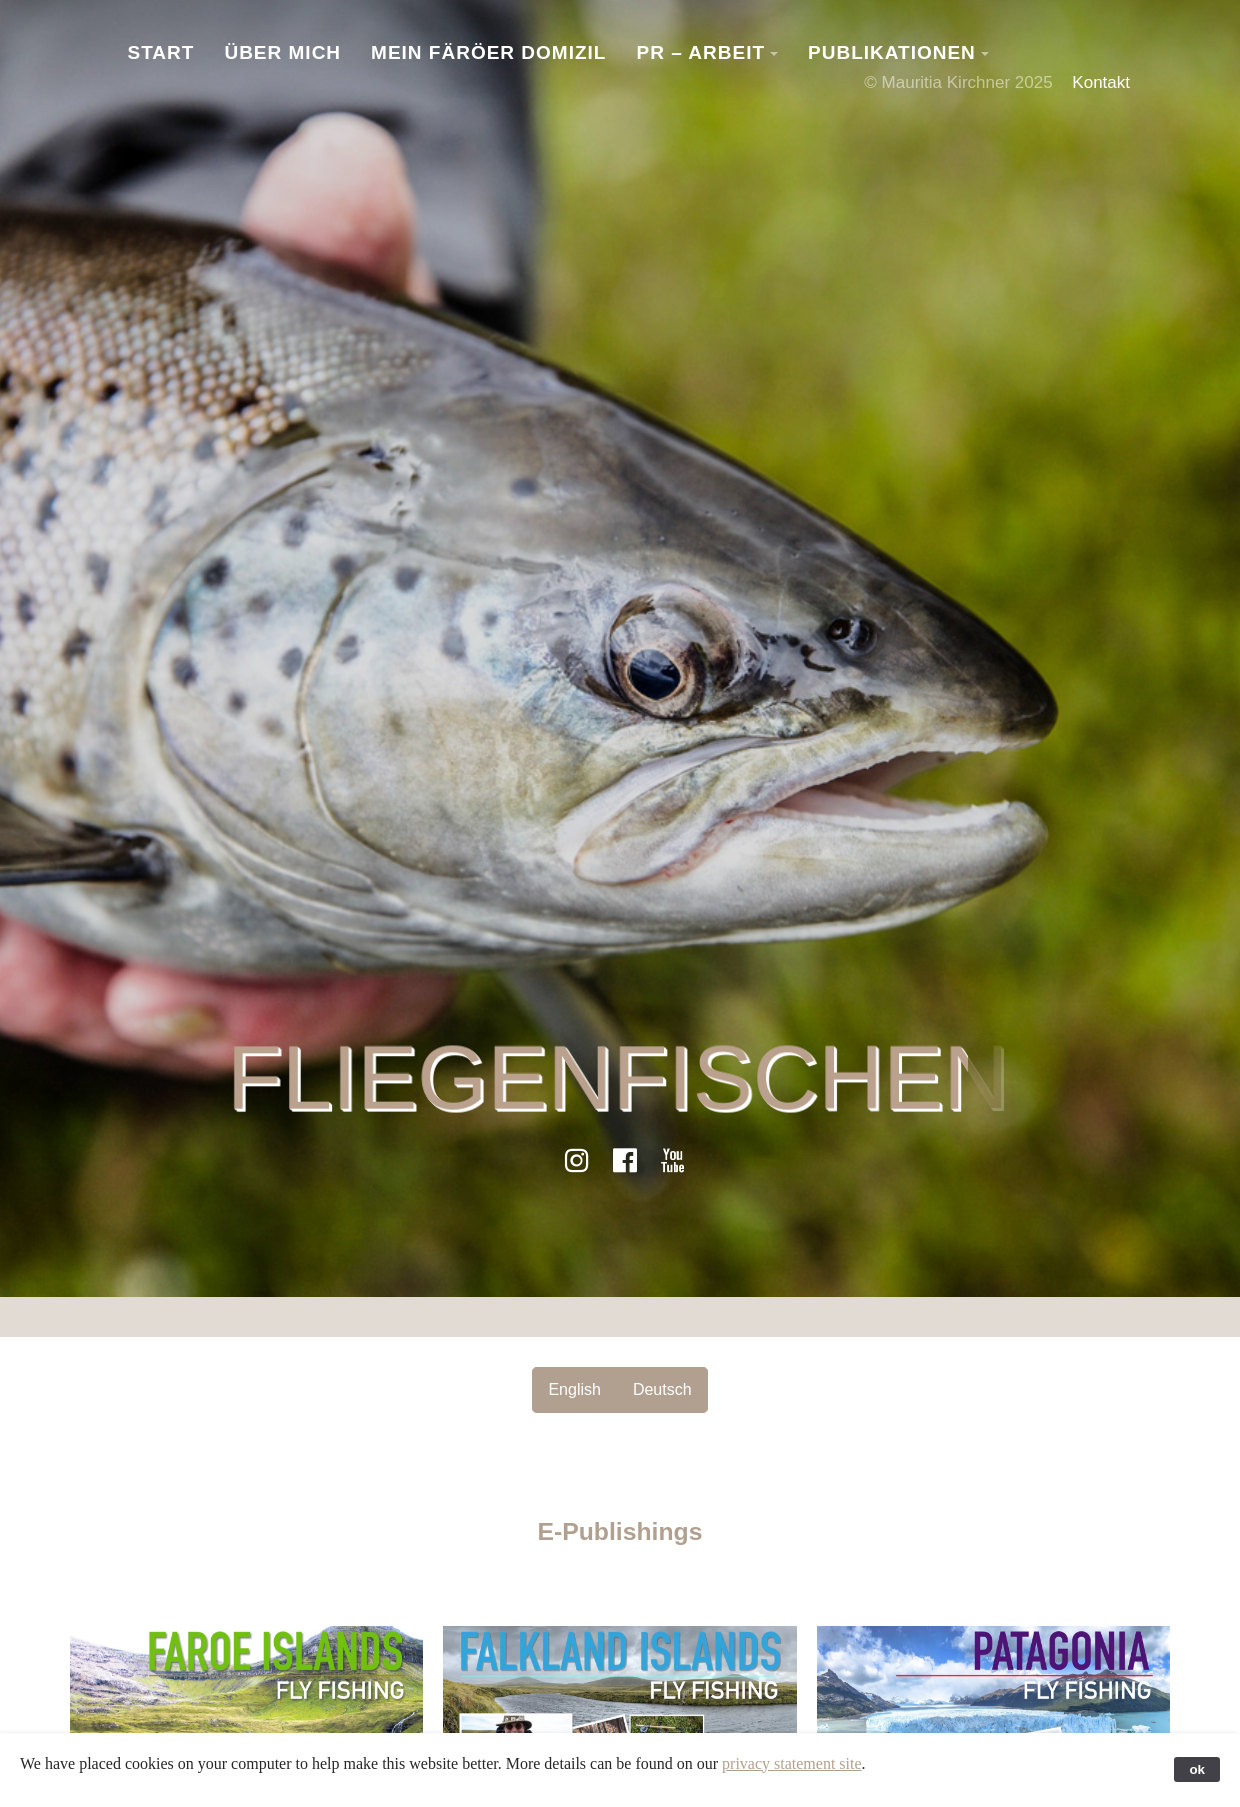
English (574, 1389)
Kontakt (1101, 82)
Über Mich (282, 52)
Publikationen (892, 52)
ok (1197, 1769)
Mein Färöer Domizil (488, 52)
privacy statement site (792, 1763)
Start (161, 52)
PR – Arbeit (700, 52)
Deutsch (662, 1389)
